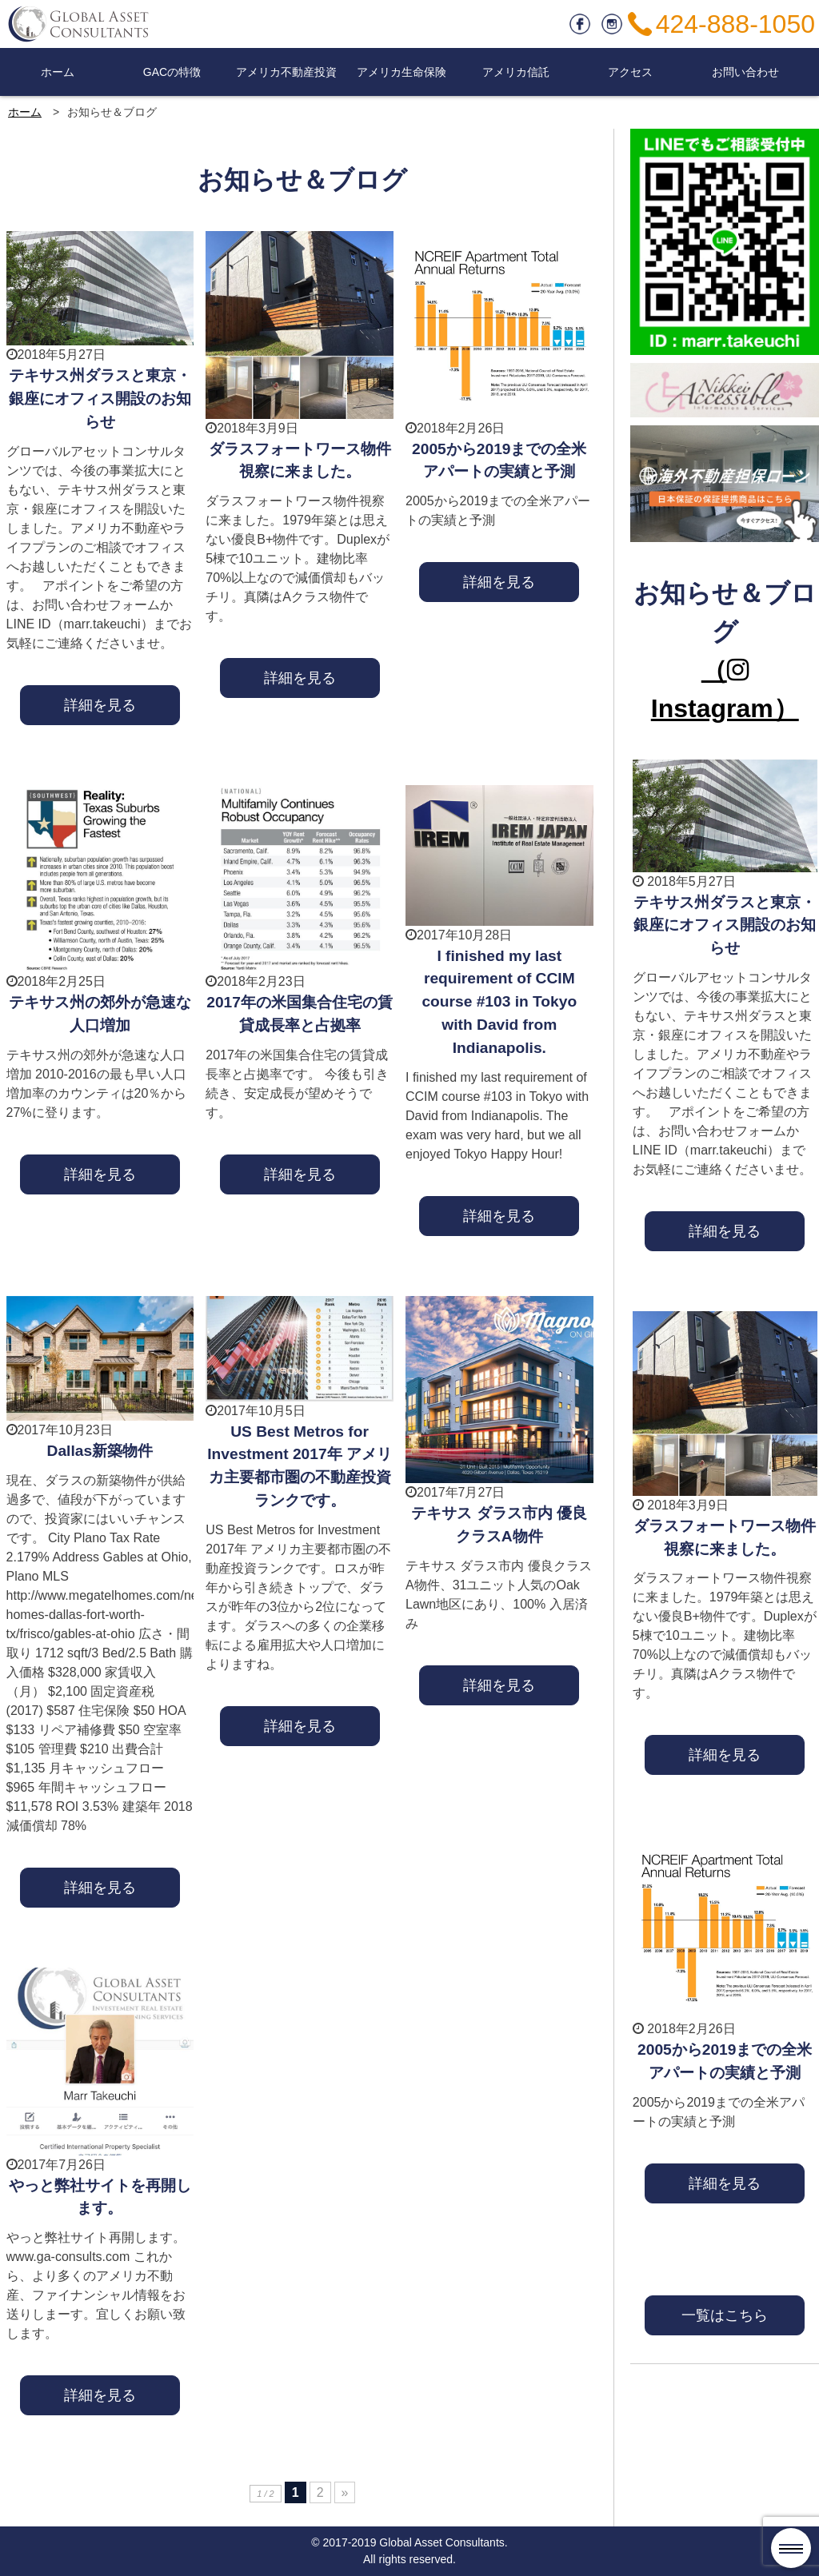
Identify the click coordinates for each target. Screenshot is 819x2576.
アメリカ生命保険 (401, 72)
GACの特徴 (172, 72)
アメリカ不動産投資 (286, 72)
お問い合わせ (745, 72)
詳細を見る (100, 704)
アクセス (630, 72)
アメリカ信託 (515, 72)
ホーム (57, 72)
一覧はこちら (724, 2315)
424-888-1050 (735, 24)
